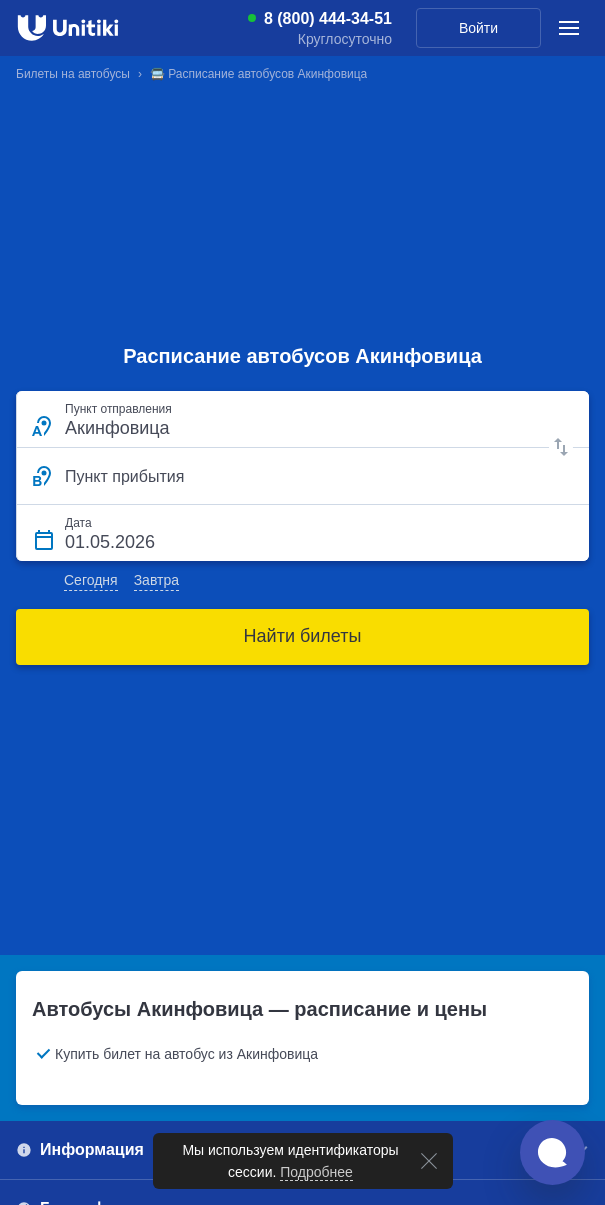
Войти (478, 28)
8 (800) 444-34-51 (328, 19)
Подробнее (316, 1172)
